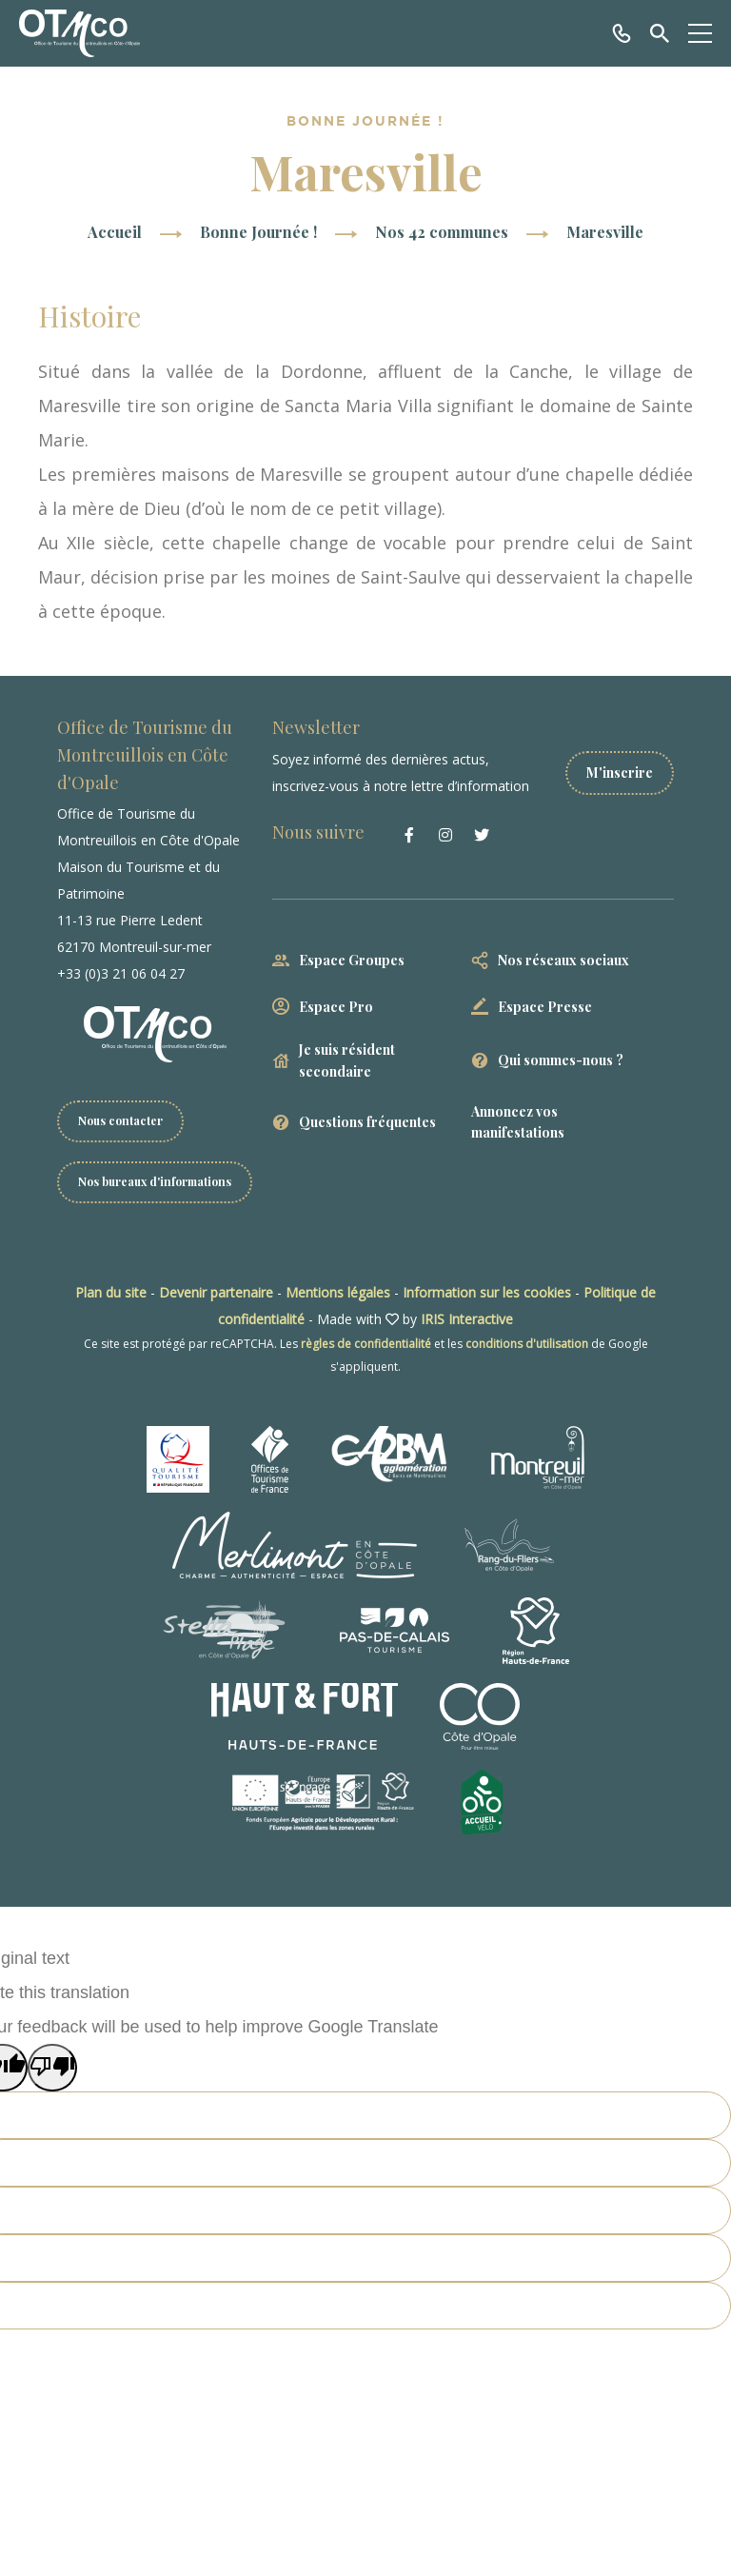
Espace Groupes (352, 960)
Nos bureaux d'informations (154, 1181)
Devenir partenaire (216, 1292)
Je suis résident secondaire (347, 1060)
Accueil (115, 232)
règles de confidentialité (366, 1344)
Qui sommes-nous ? (560, 1060)
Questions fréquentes (367, 1122)
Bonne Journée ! (258, 232)
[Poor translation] (52, 2067)
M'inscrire (619, 772)
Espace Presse (545, 1007)
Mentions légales (338, 1292)
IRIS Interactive (467, 1319)
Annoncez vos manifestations (517, 1121)
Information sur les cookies (487, 1292)
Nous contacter (120, 1120)
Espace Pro (336, 1007)
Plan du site (111, 1292)
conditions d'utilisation (526, 1344)
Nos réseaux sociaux (563, 960)
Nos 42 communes (441, 232)
